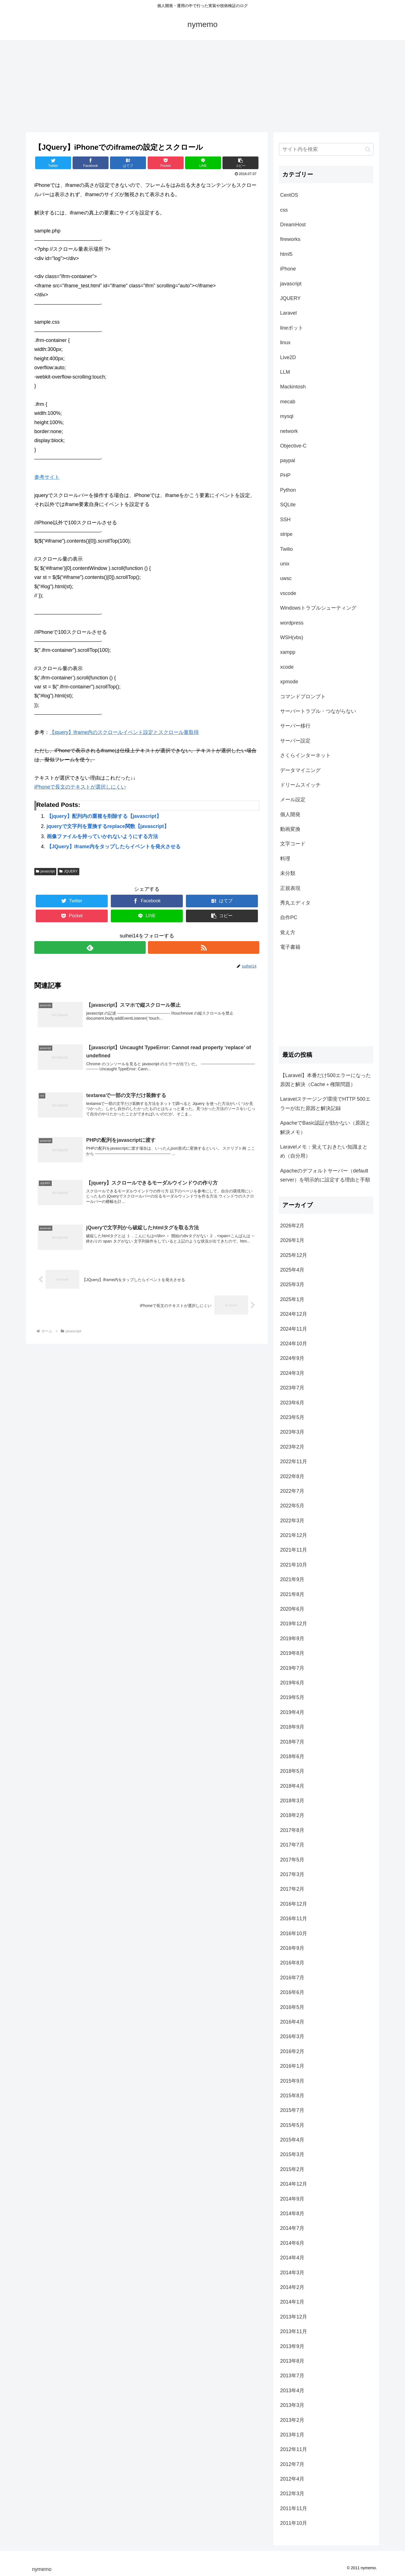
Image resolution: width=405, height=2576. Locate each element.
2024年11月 (293, 1329)
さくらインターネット (305, 755)
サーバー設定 (295, 741)
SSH (285, 519)
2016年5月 (292, 2007)
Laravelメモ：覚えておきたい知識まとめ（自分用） (324, 1151)
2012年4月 (292, 2479)
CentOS (289, 195)
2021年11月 (293, 1550)
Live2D (288, 357)
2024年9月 (292, 1358)
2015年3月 (292, 2154)
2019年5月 (292, 1697)
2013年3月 (292, 2405)
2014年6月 (292, 2243)
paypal (287, 460)
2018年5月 (292, 1771)
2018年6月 (292, 1756)
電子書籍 (290, 947)
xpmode (289, 681)
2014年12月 (293, 2184)
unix (284, 564)
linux (285, 342)
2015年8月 (292, 2095)
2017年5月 (292, 1860)
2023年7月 (292, 1388)
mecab (287, 401)
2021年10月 (293, 1565)
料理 (285, 858)
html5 (286, 254)
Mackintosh (293, 387)
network (289, 431)
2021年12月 (293, 1535)
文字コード (292, 844)
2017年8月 (292, 1830)
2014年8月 (292, 2213)
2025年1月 (292, 1299)
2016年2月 (292, 2051)
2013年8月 (292, 2361)
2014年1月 (292, 2302)
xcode (287, 667)
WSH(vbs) (291, 637)
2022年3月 (292, 1520)
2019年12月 (293, 1623)
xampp (287, 652)
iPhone (288, 269)
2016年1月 (292, 2066)
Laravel (288, 313)
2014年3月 (292, 2272)
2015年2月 (292, 2169)
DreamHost (293, 224)
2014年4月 (292, 2258)
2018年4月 (292, 1786)
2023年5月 (292, 1417)
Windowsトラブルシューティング (318, 608)
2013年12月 (293, 2317)
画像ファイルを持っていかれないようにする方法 (102, 836)
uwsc (286, 578)
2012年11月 (293, 2449)
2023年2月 (292, 1447)
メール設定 (292, 799)
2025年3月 (292, 1284)
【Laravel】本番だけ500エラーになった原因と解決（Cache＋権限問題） (325, 1080)
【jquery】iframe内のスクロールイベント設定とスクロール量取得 (124, 732)
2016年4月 (292, 2022)
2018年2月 (292, 1815)
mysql (286, 416)
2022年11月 (293, 1461)
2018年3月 (292, 1800)
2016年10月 (293, 1933)
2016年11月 (293, 1918)
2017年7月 (292, 1845)
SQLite (288, 504)
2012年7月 (292, 2464)
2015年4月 (292, 2140)
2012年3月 (292, 2493)
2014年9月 (292, 2199)
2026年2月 (292, 1225)
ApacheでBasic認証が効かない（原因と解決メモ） (325, 1127)
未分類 (287, 873)
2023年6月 (292, 1403)
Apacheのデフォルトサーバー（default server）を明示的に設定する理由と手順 (325, 1175)
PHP (285, 475)
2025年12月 (293, 1255)
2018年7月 (292, 1742)
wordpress (291, 623)
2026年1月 (292, 1240)
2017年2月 (292, 1889)
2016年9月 (292, 1948)
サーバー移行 (295, 726)
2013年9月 (292, 2346)
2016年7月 (292, 1977)
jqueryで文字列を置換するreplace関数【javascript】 (108, 826)
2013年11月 (293, 2331)
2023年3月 (292, 1432)
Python (288, 490)
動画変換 (290, 829)
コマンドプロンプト (303, 696)
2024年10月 (293, 1343)
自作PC (288, 917)
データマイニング (300, 770)
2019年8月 (292, 1653)
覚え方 (287, 932)
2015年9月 (292, 2081)
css (284, 210)
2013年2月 (292, 2420)
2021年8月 (292, 1594)
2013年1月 (292, 2435)
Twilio (286, 549)
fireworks (290, 239)
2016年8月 (292, 1963)
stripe (286, 534)
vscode (288, 593)
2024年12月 (293, 1314)
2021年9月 (292, 1579)
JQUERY (68, 871)
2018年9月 (292, 1727)
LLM (285, 372)
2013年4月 (292, 2390)
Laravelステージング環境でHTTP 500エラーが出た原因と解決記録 (325, 1103)
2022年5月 (292, 1506)
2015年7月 (292, 2110)
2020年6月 (292, 1609)
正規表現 (290, 888)
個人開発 (290, 814)
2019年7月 (292, 1668)
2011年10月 (293, 2523)
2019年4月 (292, 1712)
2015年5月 (292, 2125)
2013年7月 (292, 2375)
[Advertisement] (202, 86)
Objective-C (293, 446)
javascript (45, 871)
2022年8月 (292, 1476)
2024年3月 (292, 1373)
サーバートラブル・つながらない (318, 711)
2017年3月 (292, 1874)
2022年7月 (292, 1491)
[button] (368, 149)
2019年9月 (292, 1638)
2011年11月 (293, 2508)
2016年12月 (293, 1904)
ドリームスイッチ (300, 785)
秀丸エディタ (295, 903)
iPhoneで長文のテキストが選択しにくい (80, 787)
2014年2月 (292, 2287)
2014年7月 (292, 2228)
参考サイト (47, 477)
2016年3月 (292, 2036)
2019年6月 (292, 1683)
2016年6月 (292, 1992)
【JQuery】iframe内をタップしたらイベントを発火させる (114, 846)
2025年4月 (292, 1270)
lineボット (291, 328)
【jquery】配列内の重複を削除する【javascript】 (104, 816)
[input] (326, 149)
